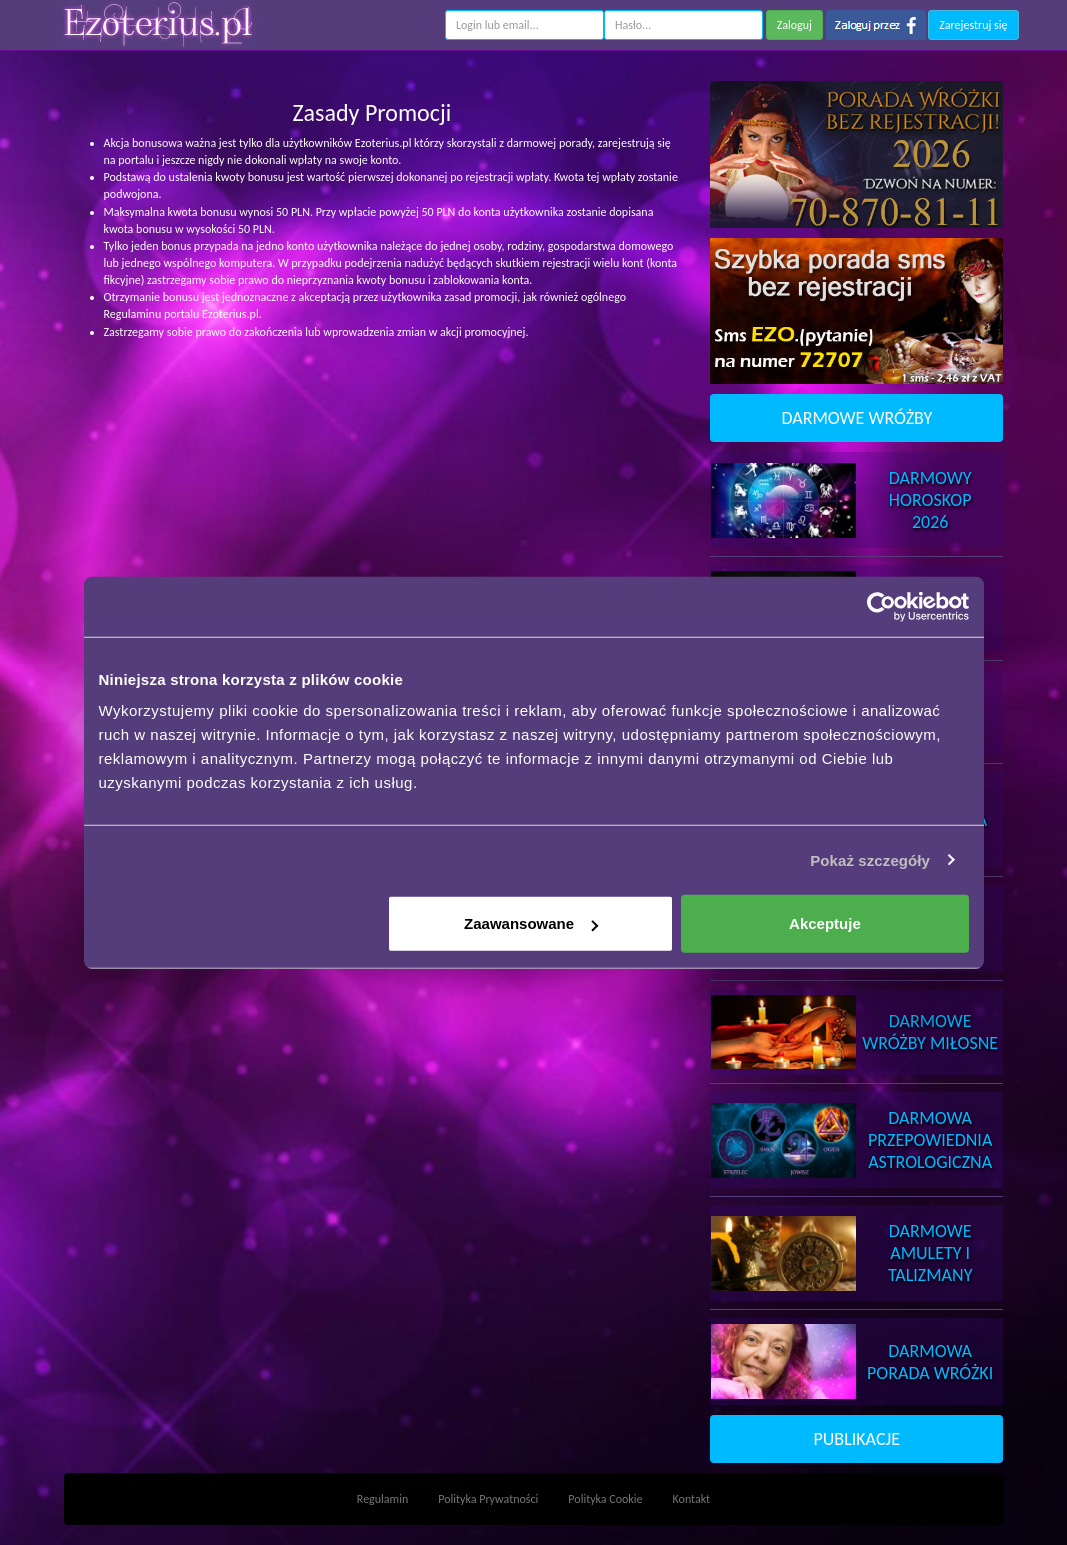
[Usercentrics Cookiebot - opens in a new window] (881, 606)
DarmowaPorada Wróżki (930, 1362)
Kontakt (692, 1499)
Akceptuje (825, 923)
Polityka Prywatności (488, 1499)
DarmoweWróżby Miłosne (930, 1032)
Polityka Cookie (605, 1499)
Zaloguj (794, 25)
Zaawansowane (531, 923)
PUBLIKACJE (857, 1439)
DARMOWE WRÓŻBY (856, 418)
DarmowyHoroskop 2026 (930, 500)
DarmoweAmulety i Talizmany (930, 1253)
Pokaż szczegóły (870, 859)
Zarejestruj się (973, 25)
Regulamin (382, 1499)
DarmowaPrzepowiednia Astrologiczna (930, 1140)
